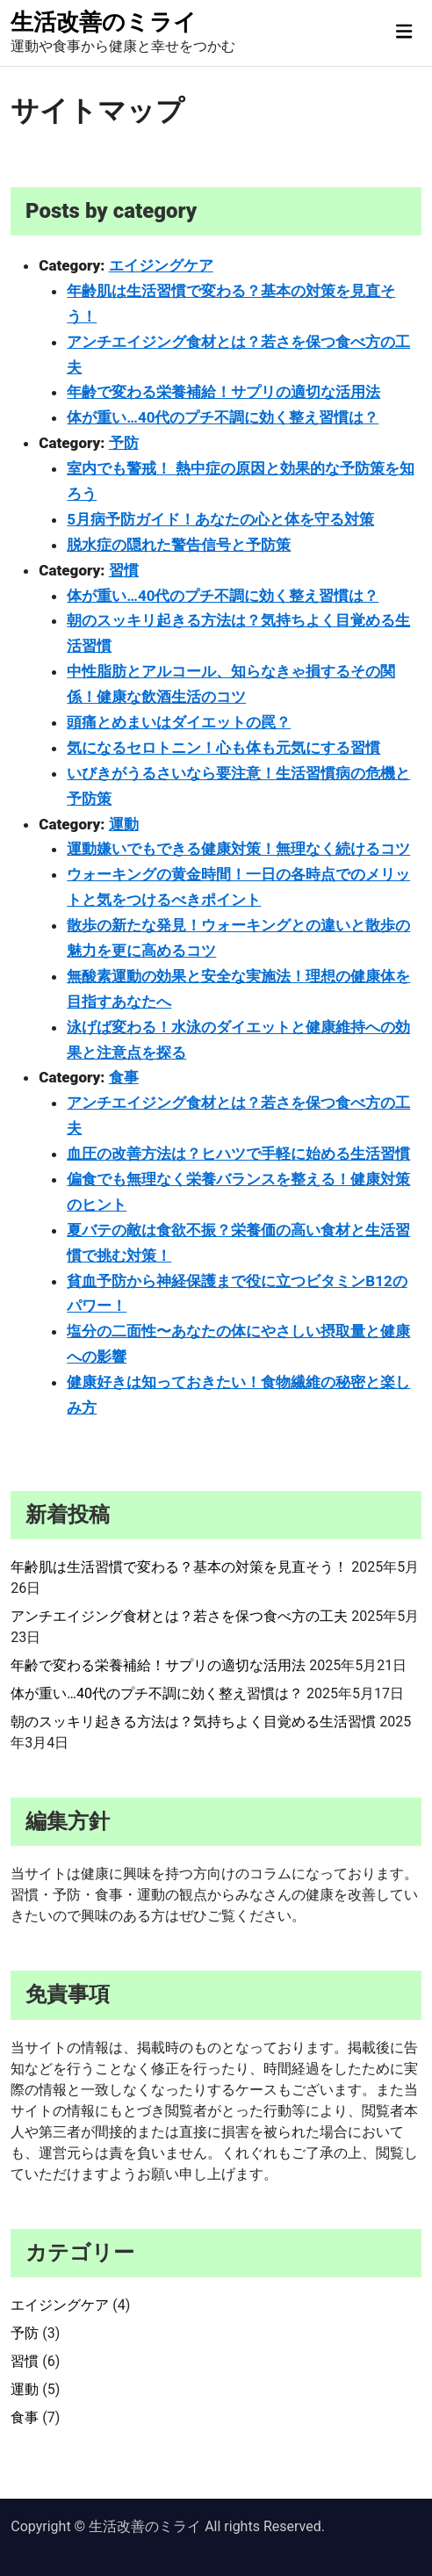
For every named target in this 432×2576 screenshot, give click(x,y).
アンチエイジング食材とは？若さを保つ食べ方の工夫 (179, 1616)
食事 (124, 1077)
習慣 (124, 570)
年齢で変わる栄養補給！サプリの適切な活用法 (223, 392)
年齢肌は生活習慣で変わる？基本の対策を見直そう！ (179, 1567)
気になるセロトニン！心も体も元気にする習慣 (223, 747)
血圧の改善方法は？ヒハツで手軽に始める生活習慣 (238, 1153)
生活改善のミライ (104, 22)
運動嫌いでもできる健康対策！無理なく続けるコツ (238, 848)
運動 (124, 824)
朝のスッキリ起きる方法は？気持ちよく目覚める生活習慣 (193, 1721)
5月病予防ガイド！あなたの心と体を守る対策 (220, 519)
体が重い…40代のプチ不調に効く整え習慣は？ (222, 417)
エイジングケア (161, 265)
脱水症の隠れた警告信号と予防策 (179, 545)
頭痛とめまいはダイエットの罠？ (179, 722)
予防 (124, 443)
